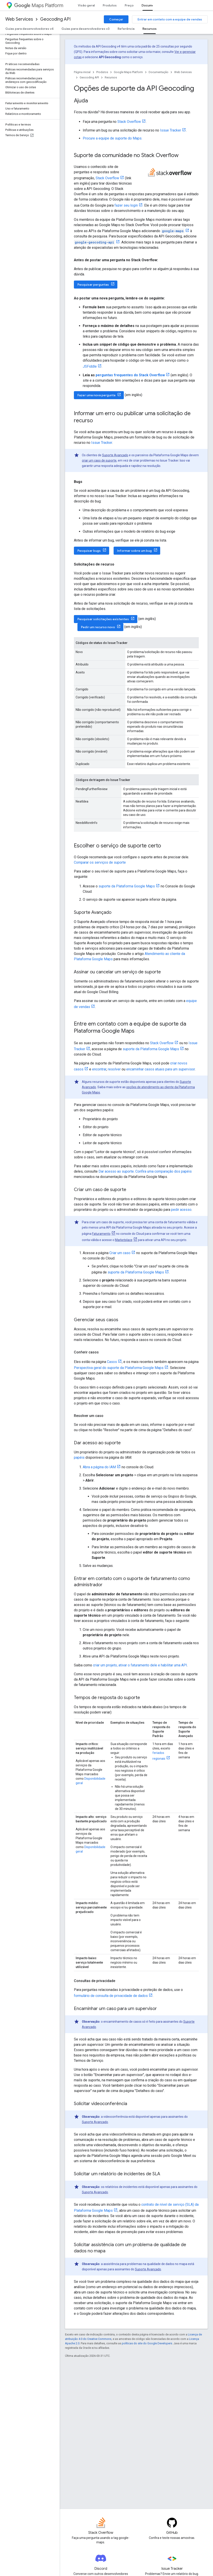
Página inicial (82, 72)
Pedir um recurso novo (98, 627)
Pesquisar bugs (89, 551)
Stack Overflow (129, 122)
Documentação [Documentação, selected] (153, 5)
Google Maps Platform (128, 72)
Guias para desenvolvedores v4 (29, 29)
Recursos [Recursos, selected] (149, 29)
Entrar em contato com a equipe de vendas (170, 19)
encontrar (99, 1069)
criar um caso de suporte (99, 460)
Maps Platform (38, 5)
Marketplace (123, 1240)
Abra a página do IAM (99, 1467)
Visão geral (86, 5)
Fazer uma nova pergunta (96, 395)
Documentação (158, 72)
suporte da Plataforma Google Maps (127, 886)
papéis (79, 1457)
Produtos (110, 5)
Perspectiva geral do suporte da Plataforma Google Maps (119, 1368)
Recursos (111, 77)
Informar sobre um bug (134, 551)
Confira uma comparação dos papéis (163, 1171)
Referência (126, 29)
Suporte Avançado (115, 455)
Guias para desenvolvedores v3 (85, 29)
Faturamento (101, 1233)
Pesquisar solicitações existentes (103, 619)
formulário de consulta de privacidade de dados (111, 1996)
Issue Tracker (170, 130)
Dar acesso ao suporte (116, 1171)
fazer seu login (126, 205)
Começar (116, 19)
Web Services (19, 19)
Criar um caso (119, 1253)
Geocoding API (55, 19)
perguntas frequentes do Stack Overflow (130, 375)
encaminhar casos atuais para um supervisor (160, 1069)
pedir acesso (181, 1209)
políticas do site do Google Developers (147, 2343)
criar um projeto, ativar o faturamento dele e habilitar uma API (140, 1665)
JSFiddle (90, 366)
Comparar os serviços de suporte (100, 862)
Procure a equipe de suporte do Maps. (112, 138)
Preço (129, 5)
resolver (114, 1069)
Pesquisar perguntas (93, 285)
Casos (112, 1362)
